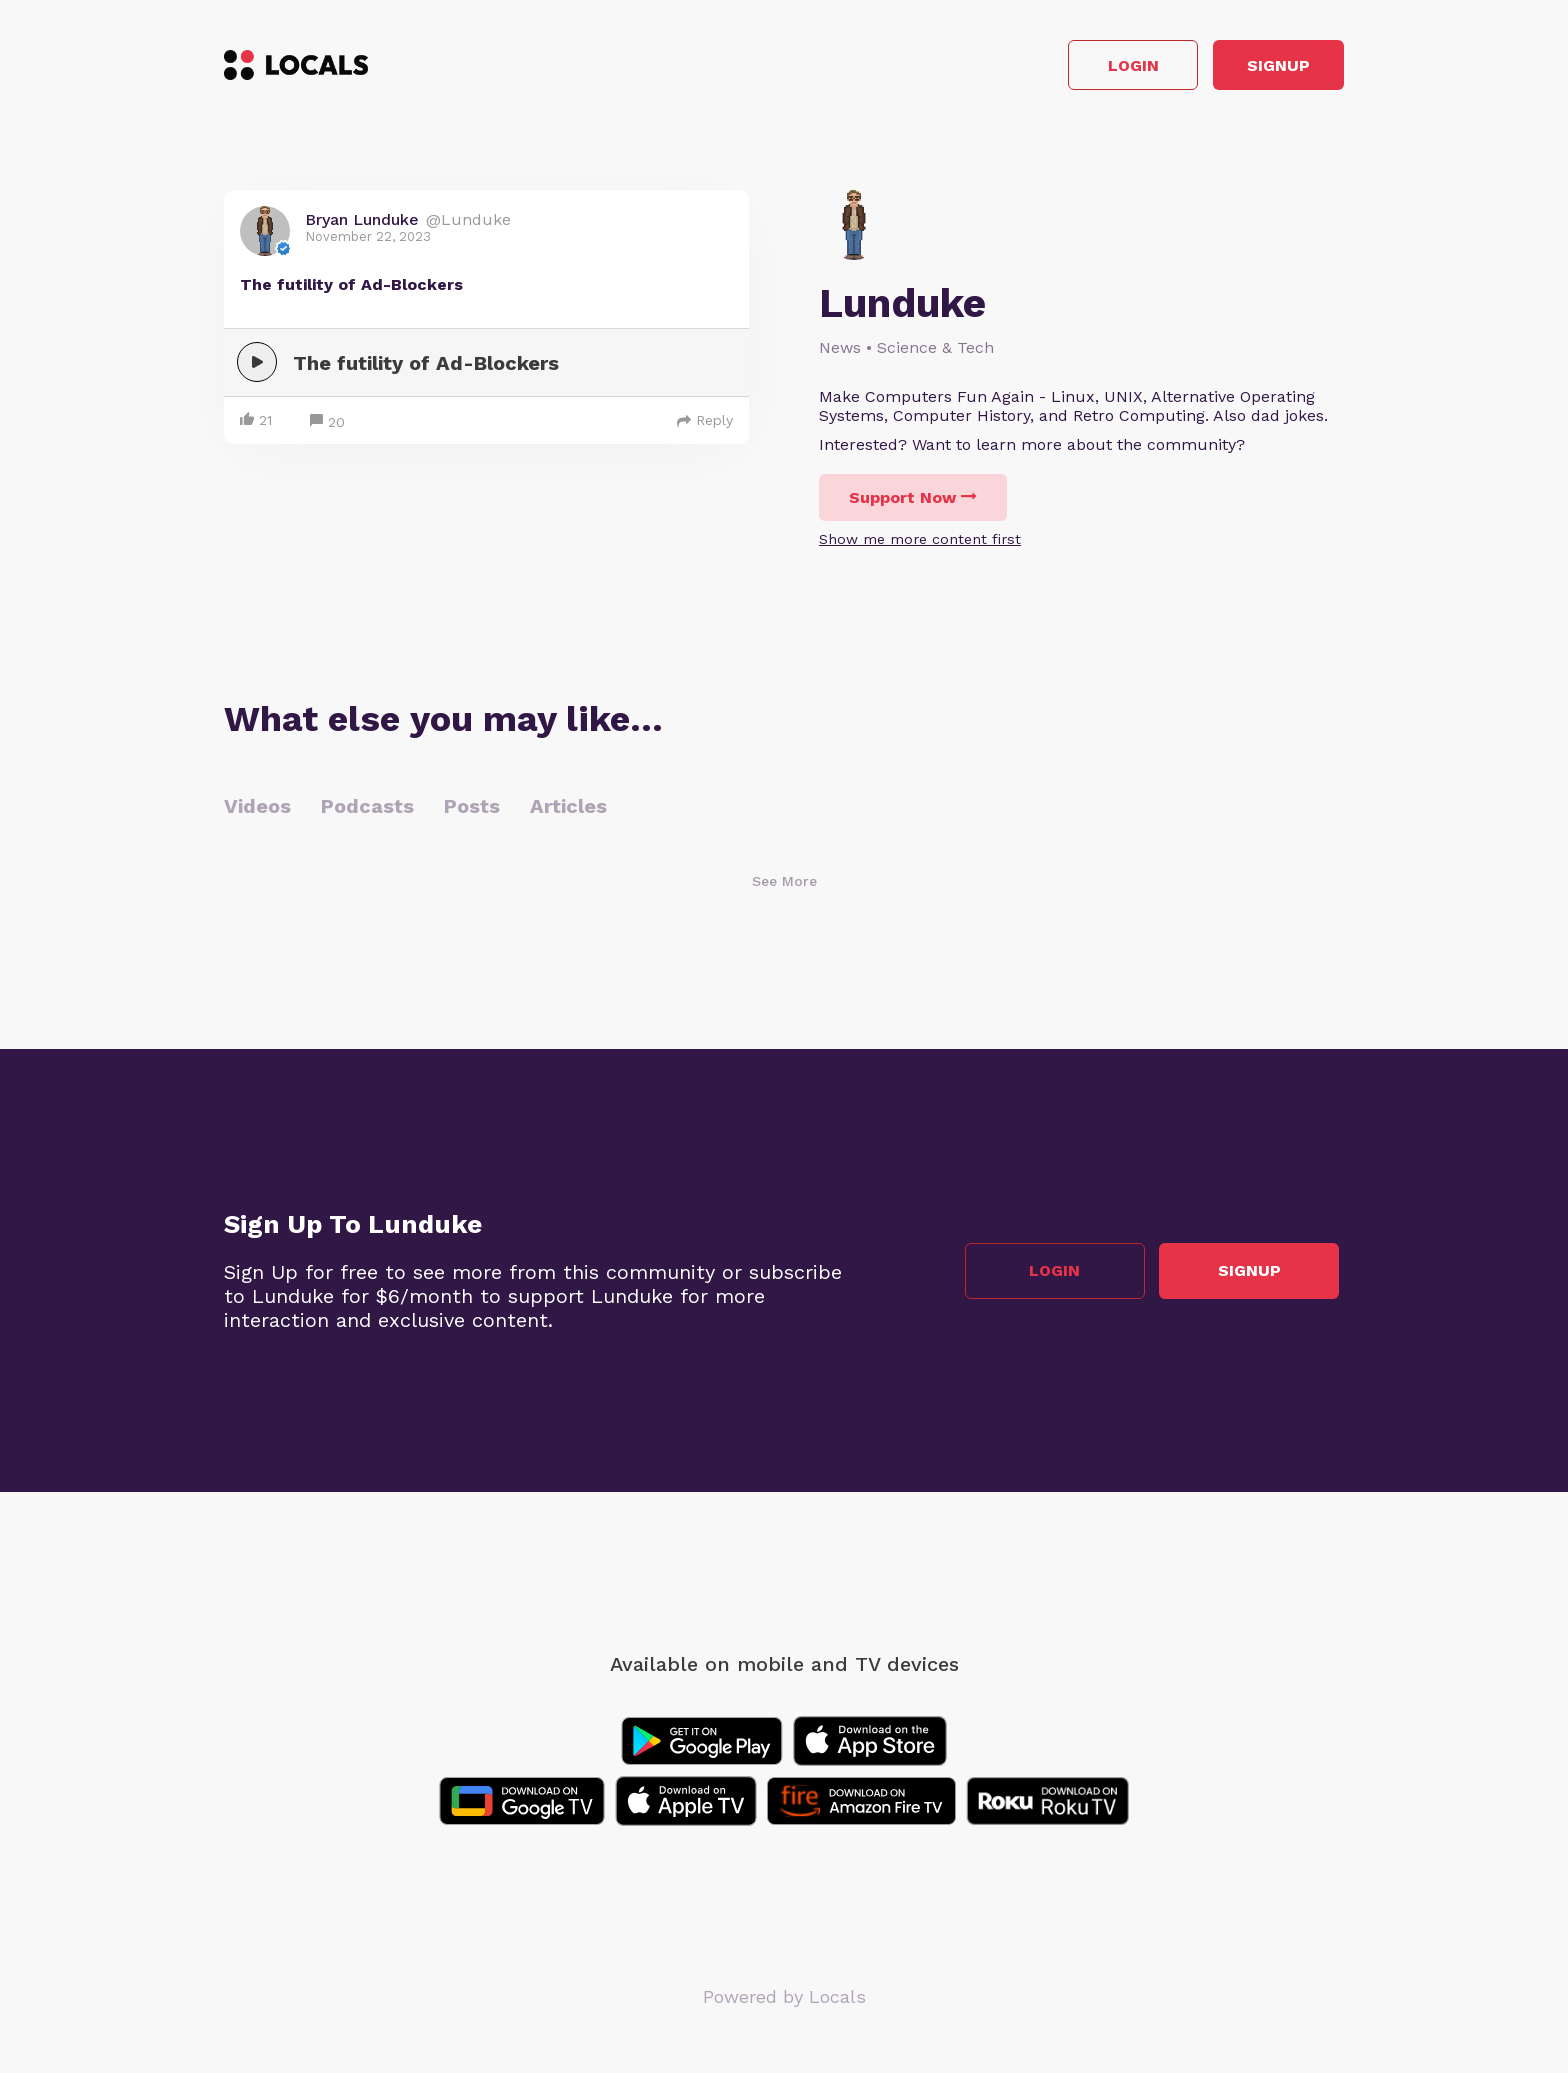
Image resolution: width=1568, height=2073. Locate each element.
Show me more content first (920, 545)
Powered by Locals (784, 2002)
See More (784, 887)
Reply (705, 426)
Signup (1254, 68)
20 (327, 428)
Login (1059, 68)
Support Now (913, 503)
